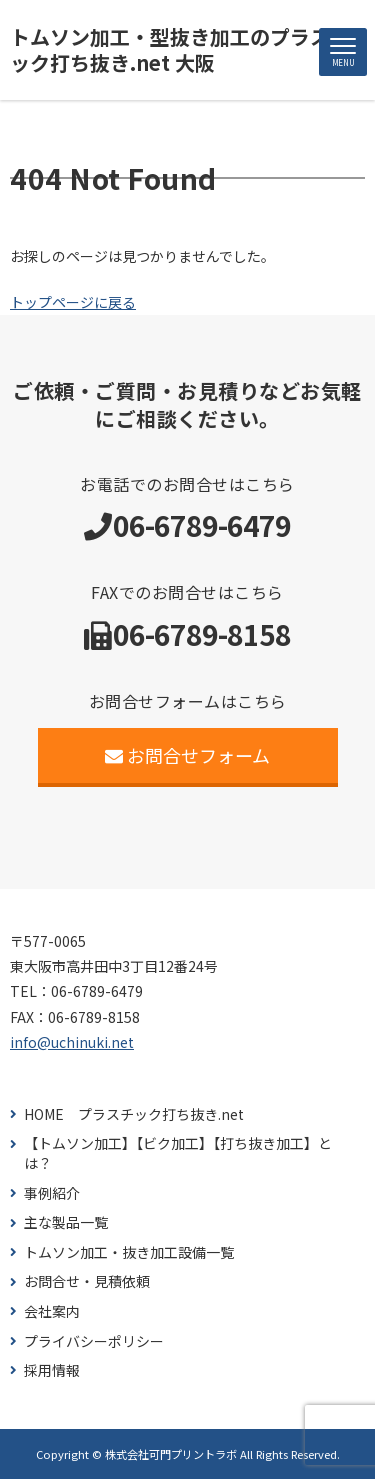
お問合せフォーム (187, 755)
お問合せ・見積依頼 (87, 1281)
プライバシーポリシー (94, 1341)
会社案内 (52, 1311)
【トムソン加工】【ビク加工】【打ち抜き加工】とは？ (178, 1153)
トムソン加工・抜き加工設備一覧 (129, 1252)
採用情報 (52, 1370)
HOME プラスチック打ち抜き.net (134, 1114)
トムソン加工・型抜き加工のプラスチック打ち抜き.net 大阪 (180, 50)
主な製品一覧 (66, 1222)
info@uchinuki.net (72, 1042)
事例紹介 (52, 1193)
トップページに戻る (73, 302)
